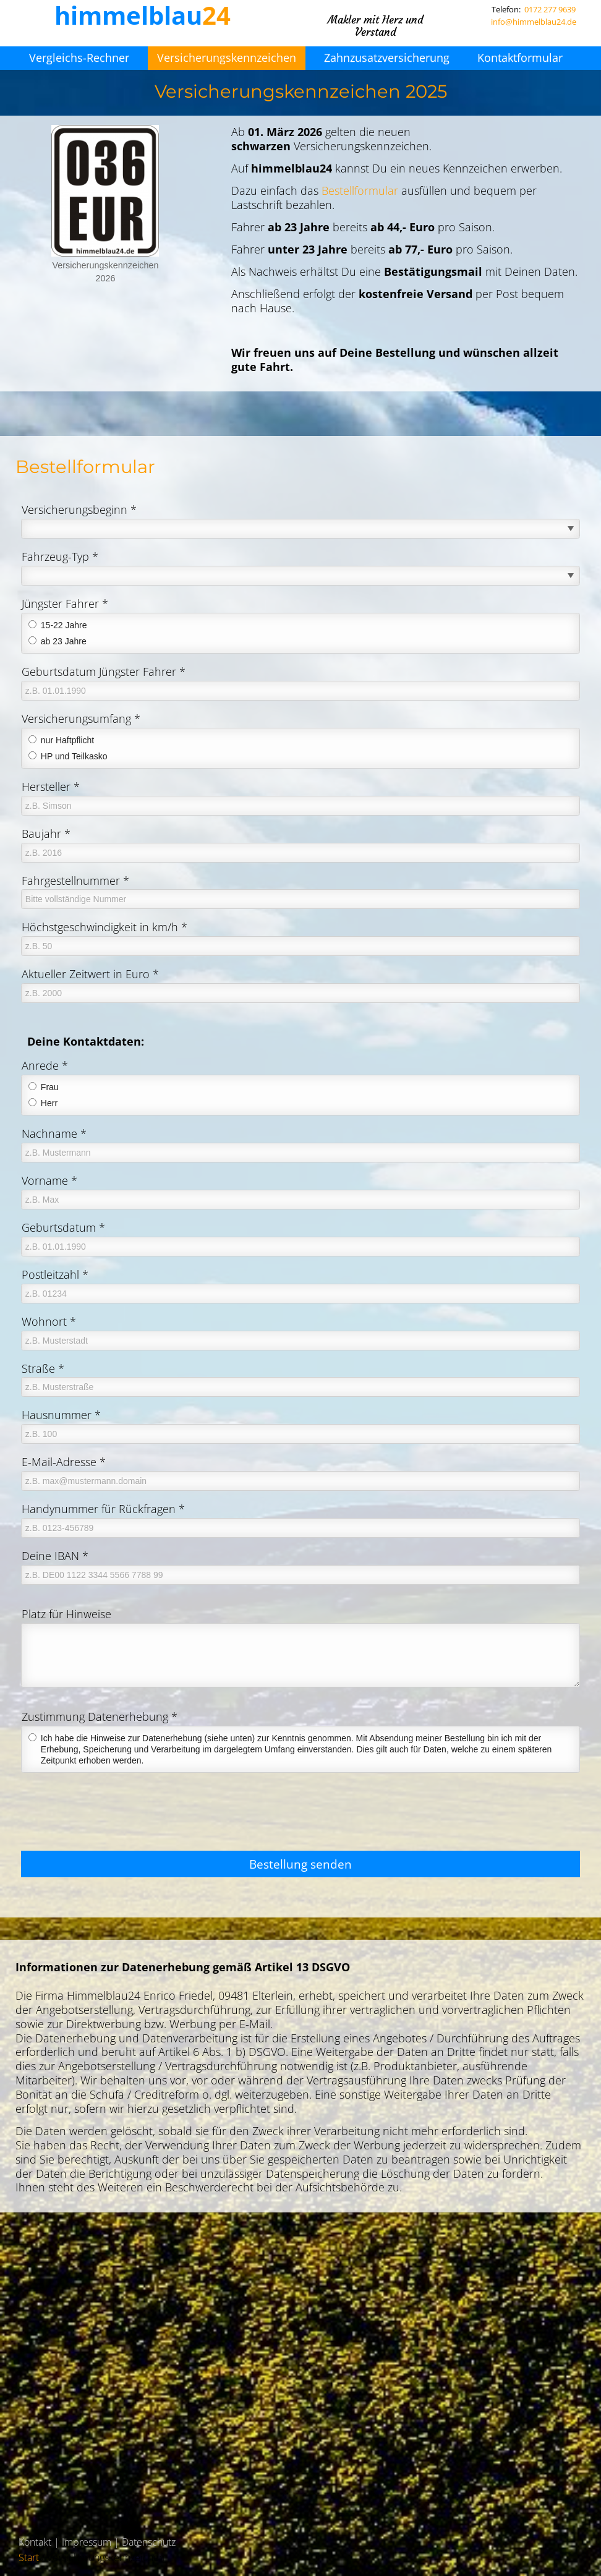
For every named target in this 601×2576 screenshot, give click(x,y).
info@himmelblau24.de (533, 21)
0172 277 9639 (550, 9)
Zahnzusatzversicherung (387, 57)
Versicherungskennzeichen (226, 57)
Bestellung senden (300, 1864)
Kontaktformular (520, 57)
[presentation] (115, 1817)
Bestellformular (360, 190)
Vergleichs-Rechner (79, 57)
